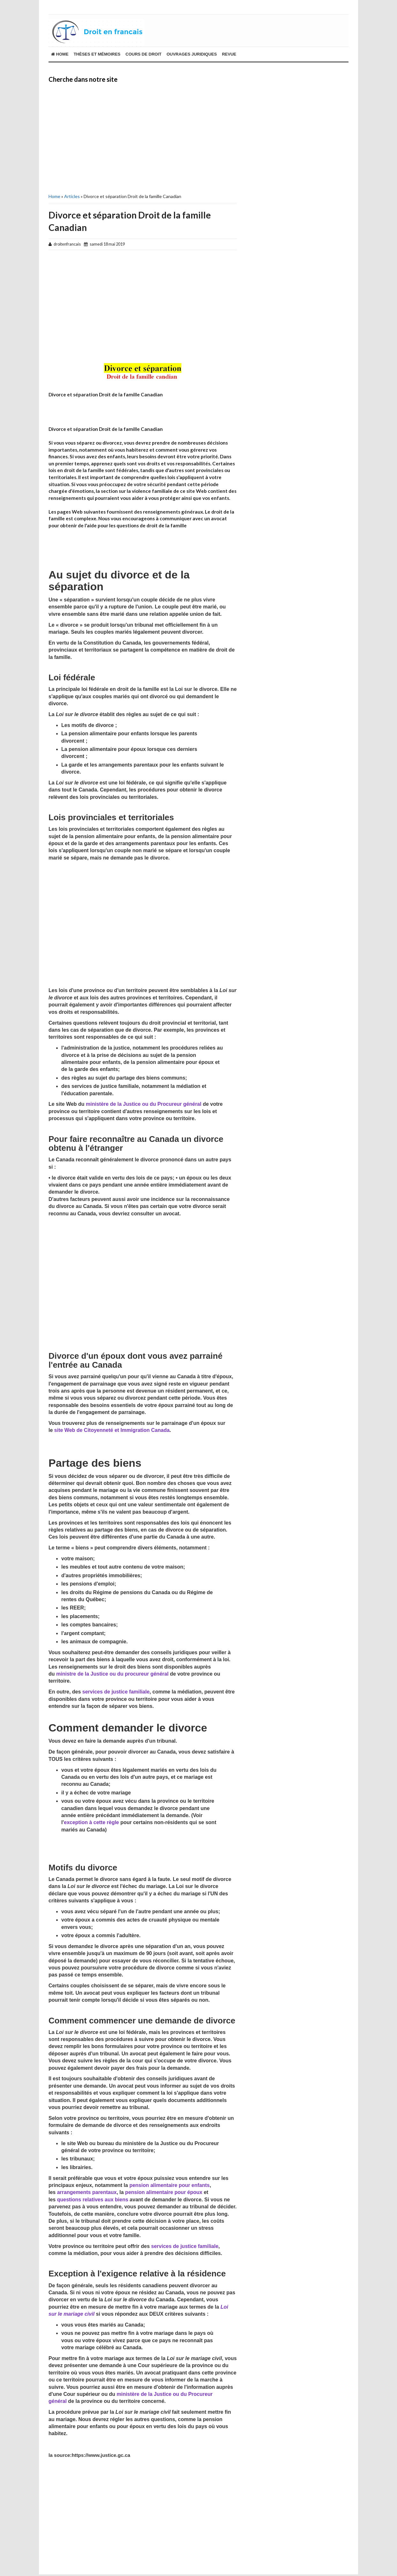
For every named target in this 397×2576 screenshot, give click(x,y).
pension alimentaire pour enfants (169, 2185)
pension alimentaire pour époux (163, 2192)
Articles (72, 196)
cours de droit (143, 54)
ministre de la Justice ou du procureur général (112, 1674)
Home (60, 54)
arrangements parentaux (87, 2192)
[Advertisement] (143, 137)
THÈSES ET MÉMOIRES (97, 54)
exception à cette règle (91, 1822)
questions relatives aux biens (92, 2199)
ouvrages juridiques (192, 54)
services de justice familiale (116, 1691)
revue (229, 54)
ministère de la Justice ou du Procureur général (143, 1104)
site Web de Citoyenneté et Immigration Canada (112, 1430)
